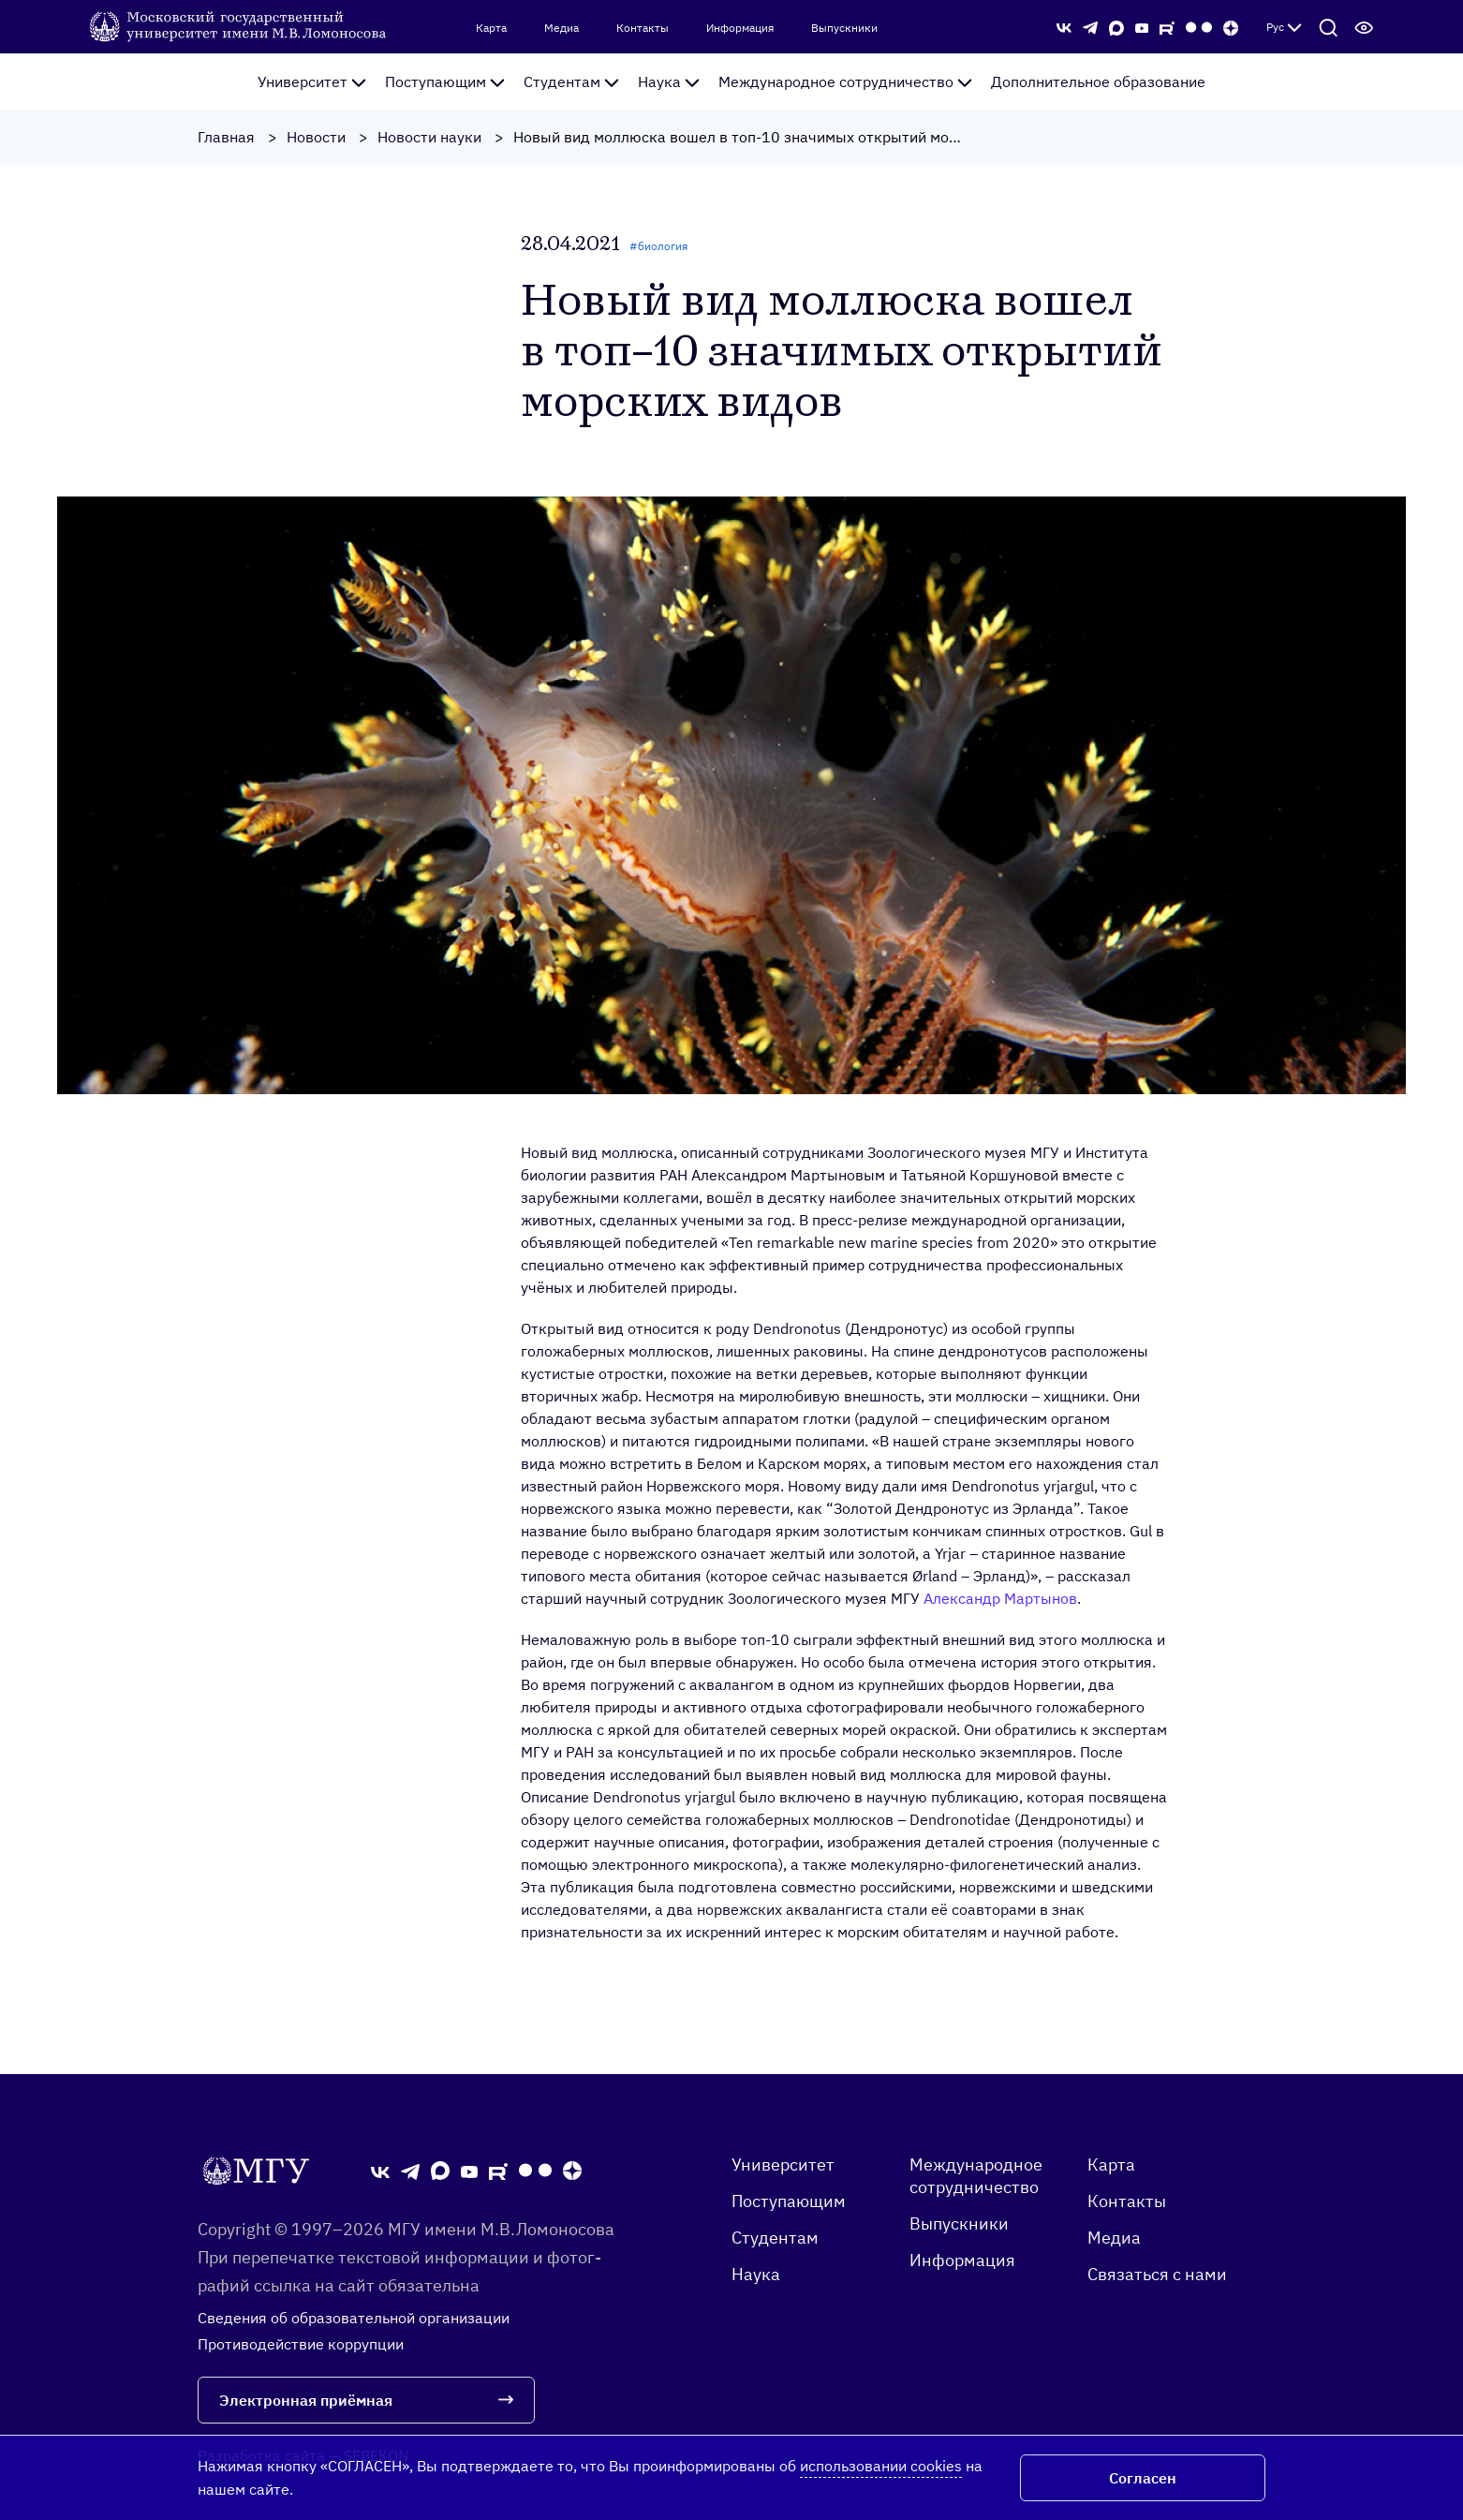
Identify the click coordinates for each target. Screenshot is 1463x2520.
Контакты (642, 28)
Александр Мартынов (1000, 1598)
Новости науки (429, 136)
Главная (226, 136)
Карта (491, 28)
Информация (740, 28)
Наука (669, 81)
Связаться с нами (1157, 2274)
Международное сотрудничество (845, 81)
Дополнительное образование (1098, 81)
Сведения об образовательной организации (354, 2317)
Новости (316, 136)
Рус (1284, 27)
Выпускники (844, 28)
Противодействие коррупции (301, 2344)
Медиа (561, 28)
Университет (312, 81)
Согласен (1142, 2477)
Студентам (571, 81)
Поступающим (445, 81)
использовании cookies (881, 2465)
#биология (658, 246)
